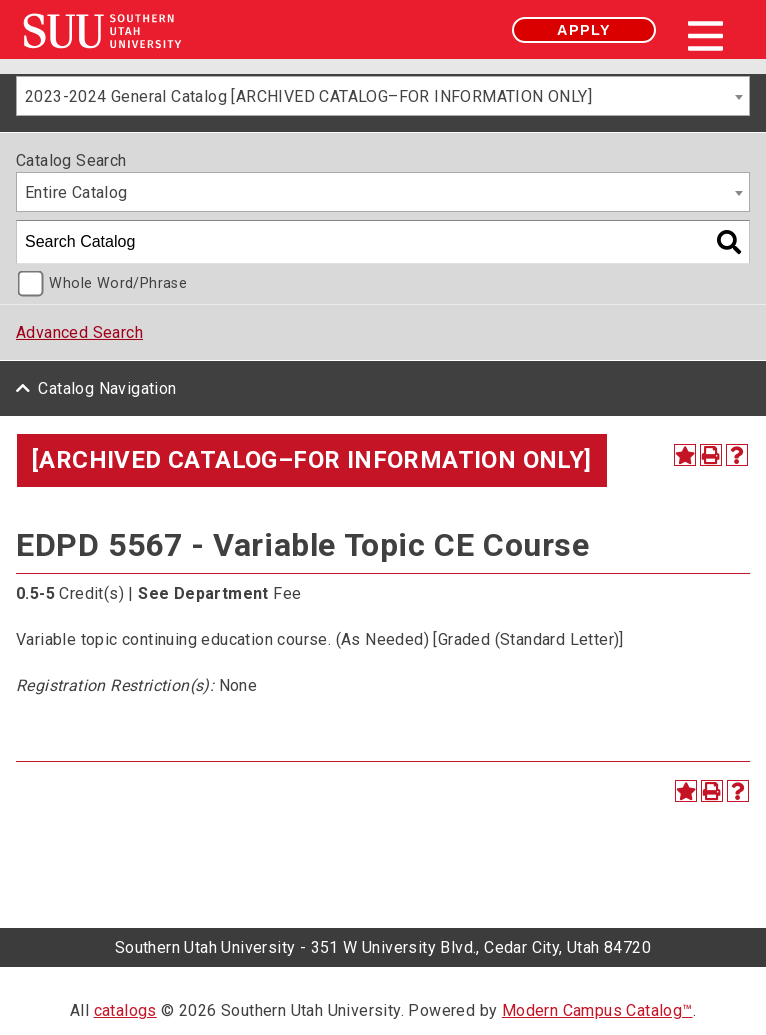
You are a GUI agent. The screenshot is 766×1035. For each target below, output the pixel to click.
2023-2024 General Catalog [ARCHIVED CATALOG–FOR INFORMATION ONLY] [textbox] (308, 96)
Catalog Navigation (107, 388)
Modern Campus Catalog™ (597, 1010)
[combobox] (383, 96)
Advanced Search (79, 332)
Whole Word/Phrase (118, 283)
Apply (584, 30)
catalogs (125, 1010)
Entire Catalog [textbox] (76, 192)
